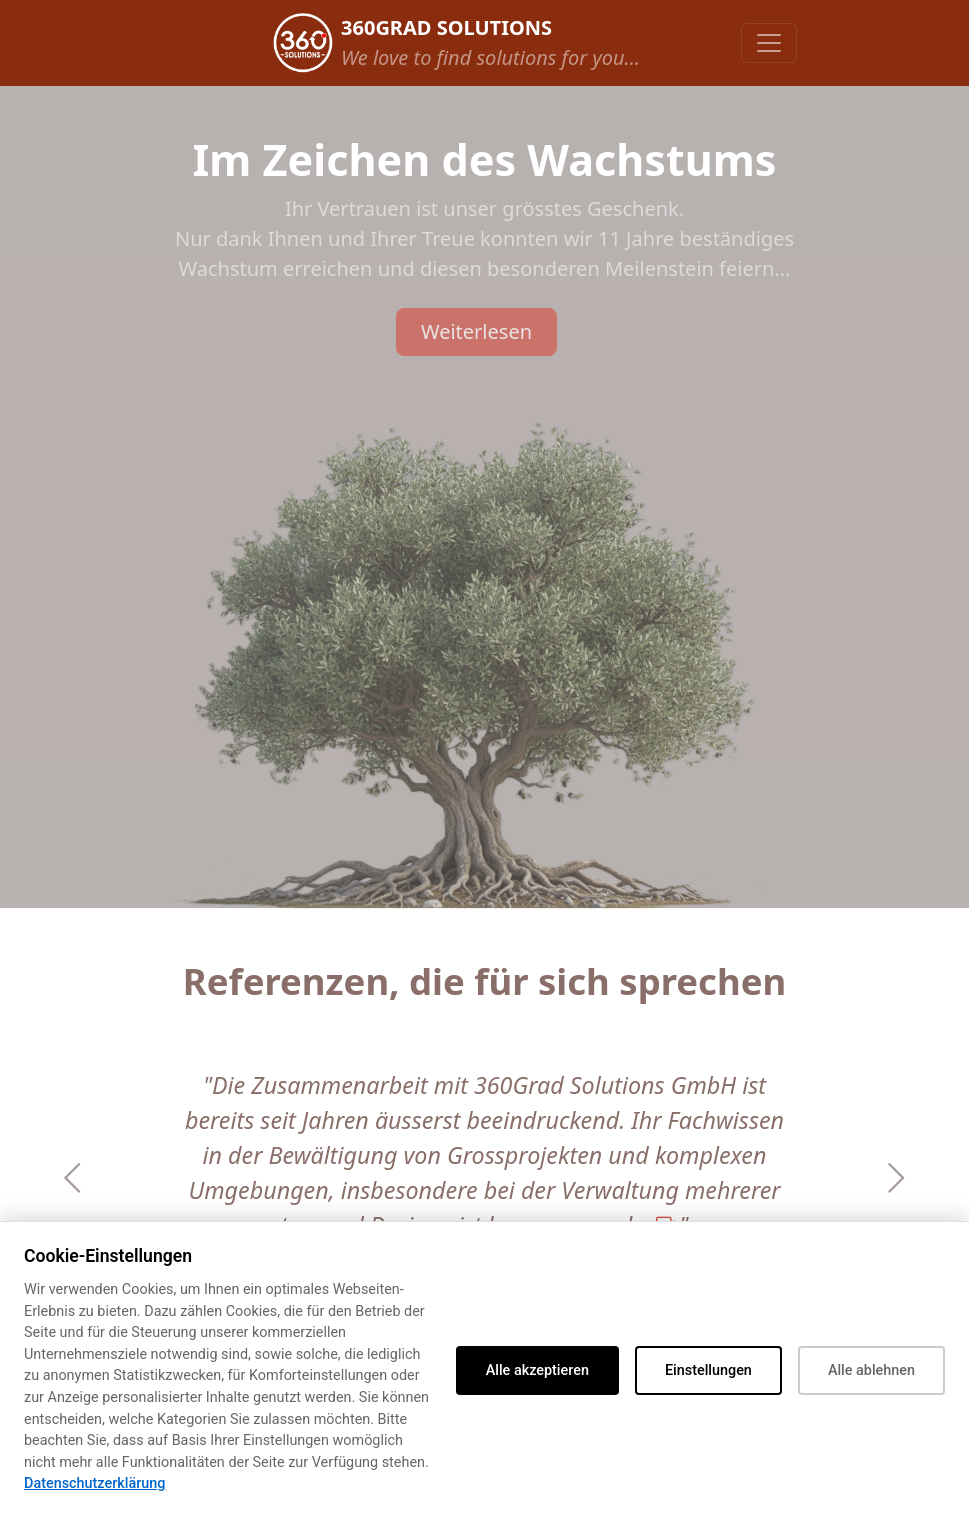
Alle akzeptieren (537, 1370)
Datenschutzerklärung (94, 1483)
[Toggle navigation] (769, 43)
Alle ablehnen (871, 1370)
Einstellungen (708, 1370)
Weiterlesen (476, 331)
